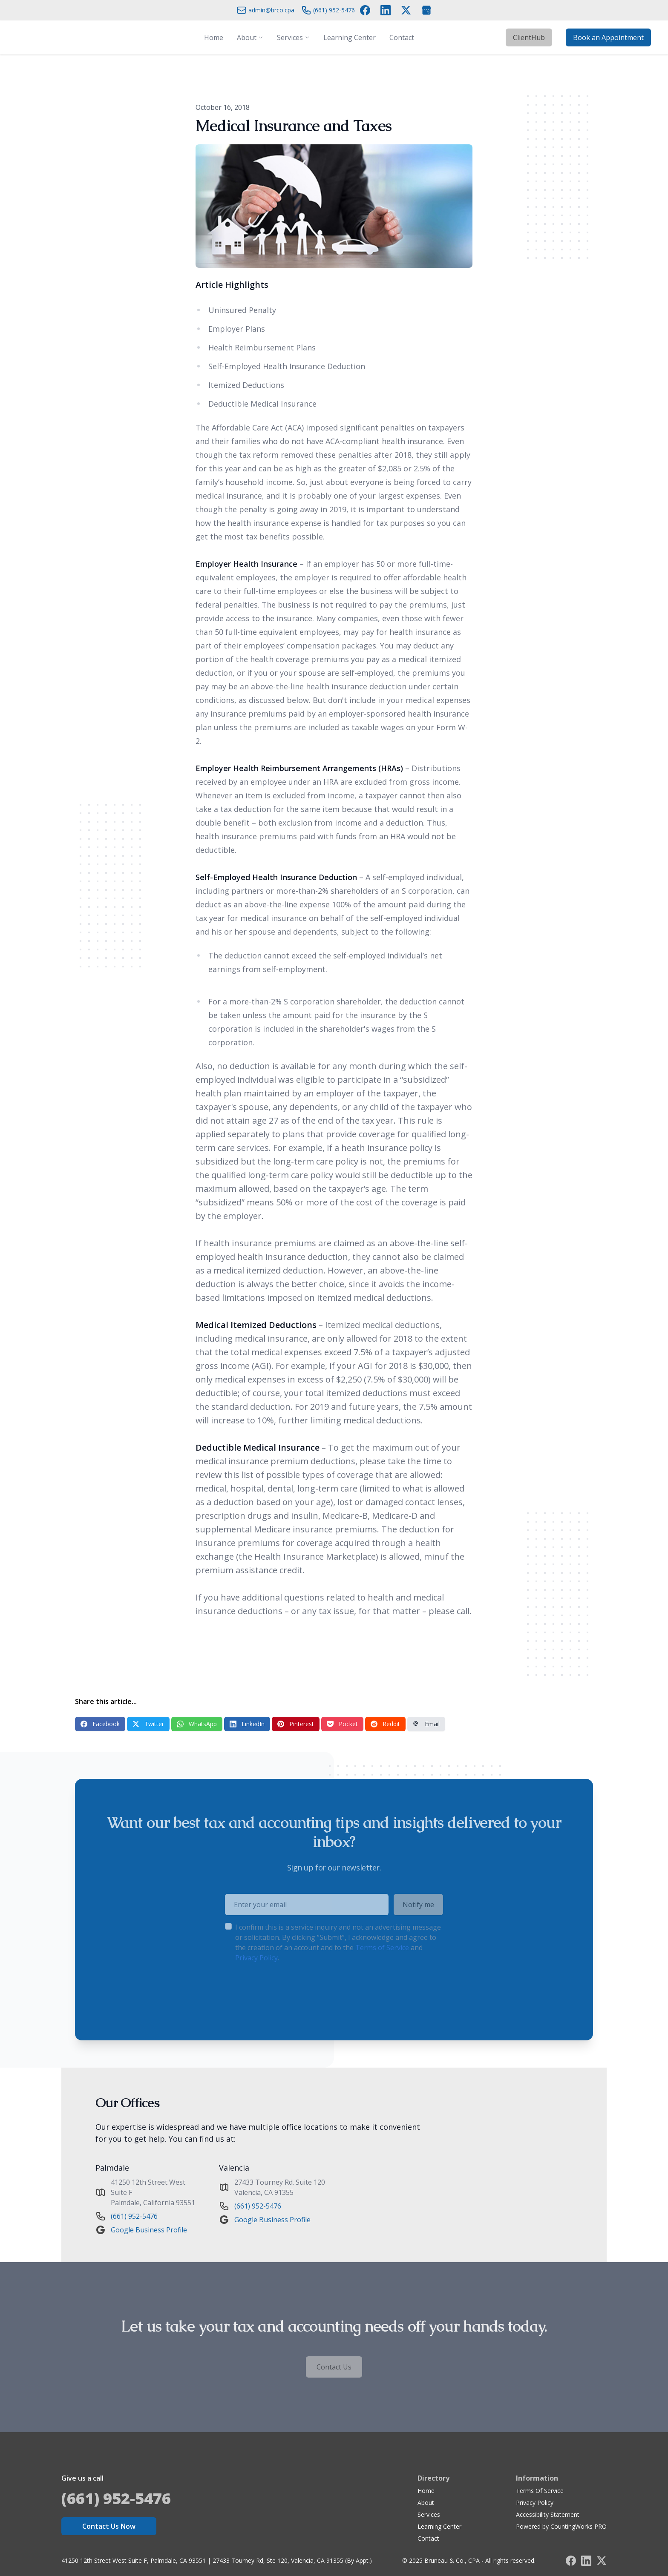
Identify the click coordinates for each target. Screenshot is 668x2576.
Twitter (148, 1724)
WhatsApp (197, 1724)
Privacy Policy (534, 2503)
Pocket (342, 1724)
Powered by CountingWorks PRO (561, 2526)
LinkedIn (247, 1724)
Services (429, 2514)
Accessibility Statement (547, 2514)
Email (426, 1724)
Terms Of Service (540, 2491)
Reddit (385, 1724)
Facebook (100, 1724)
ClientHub (529, 37)
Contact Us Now (108, 2526)
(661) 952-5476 (134, 2216)
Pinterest (295, 1724)
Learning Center (439, 2526)
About (426, 2503)
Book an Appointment (608, 37)
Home (426, 2491)
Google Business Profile (149, 2230)
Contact (428, 2538)
